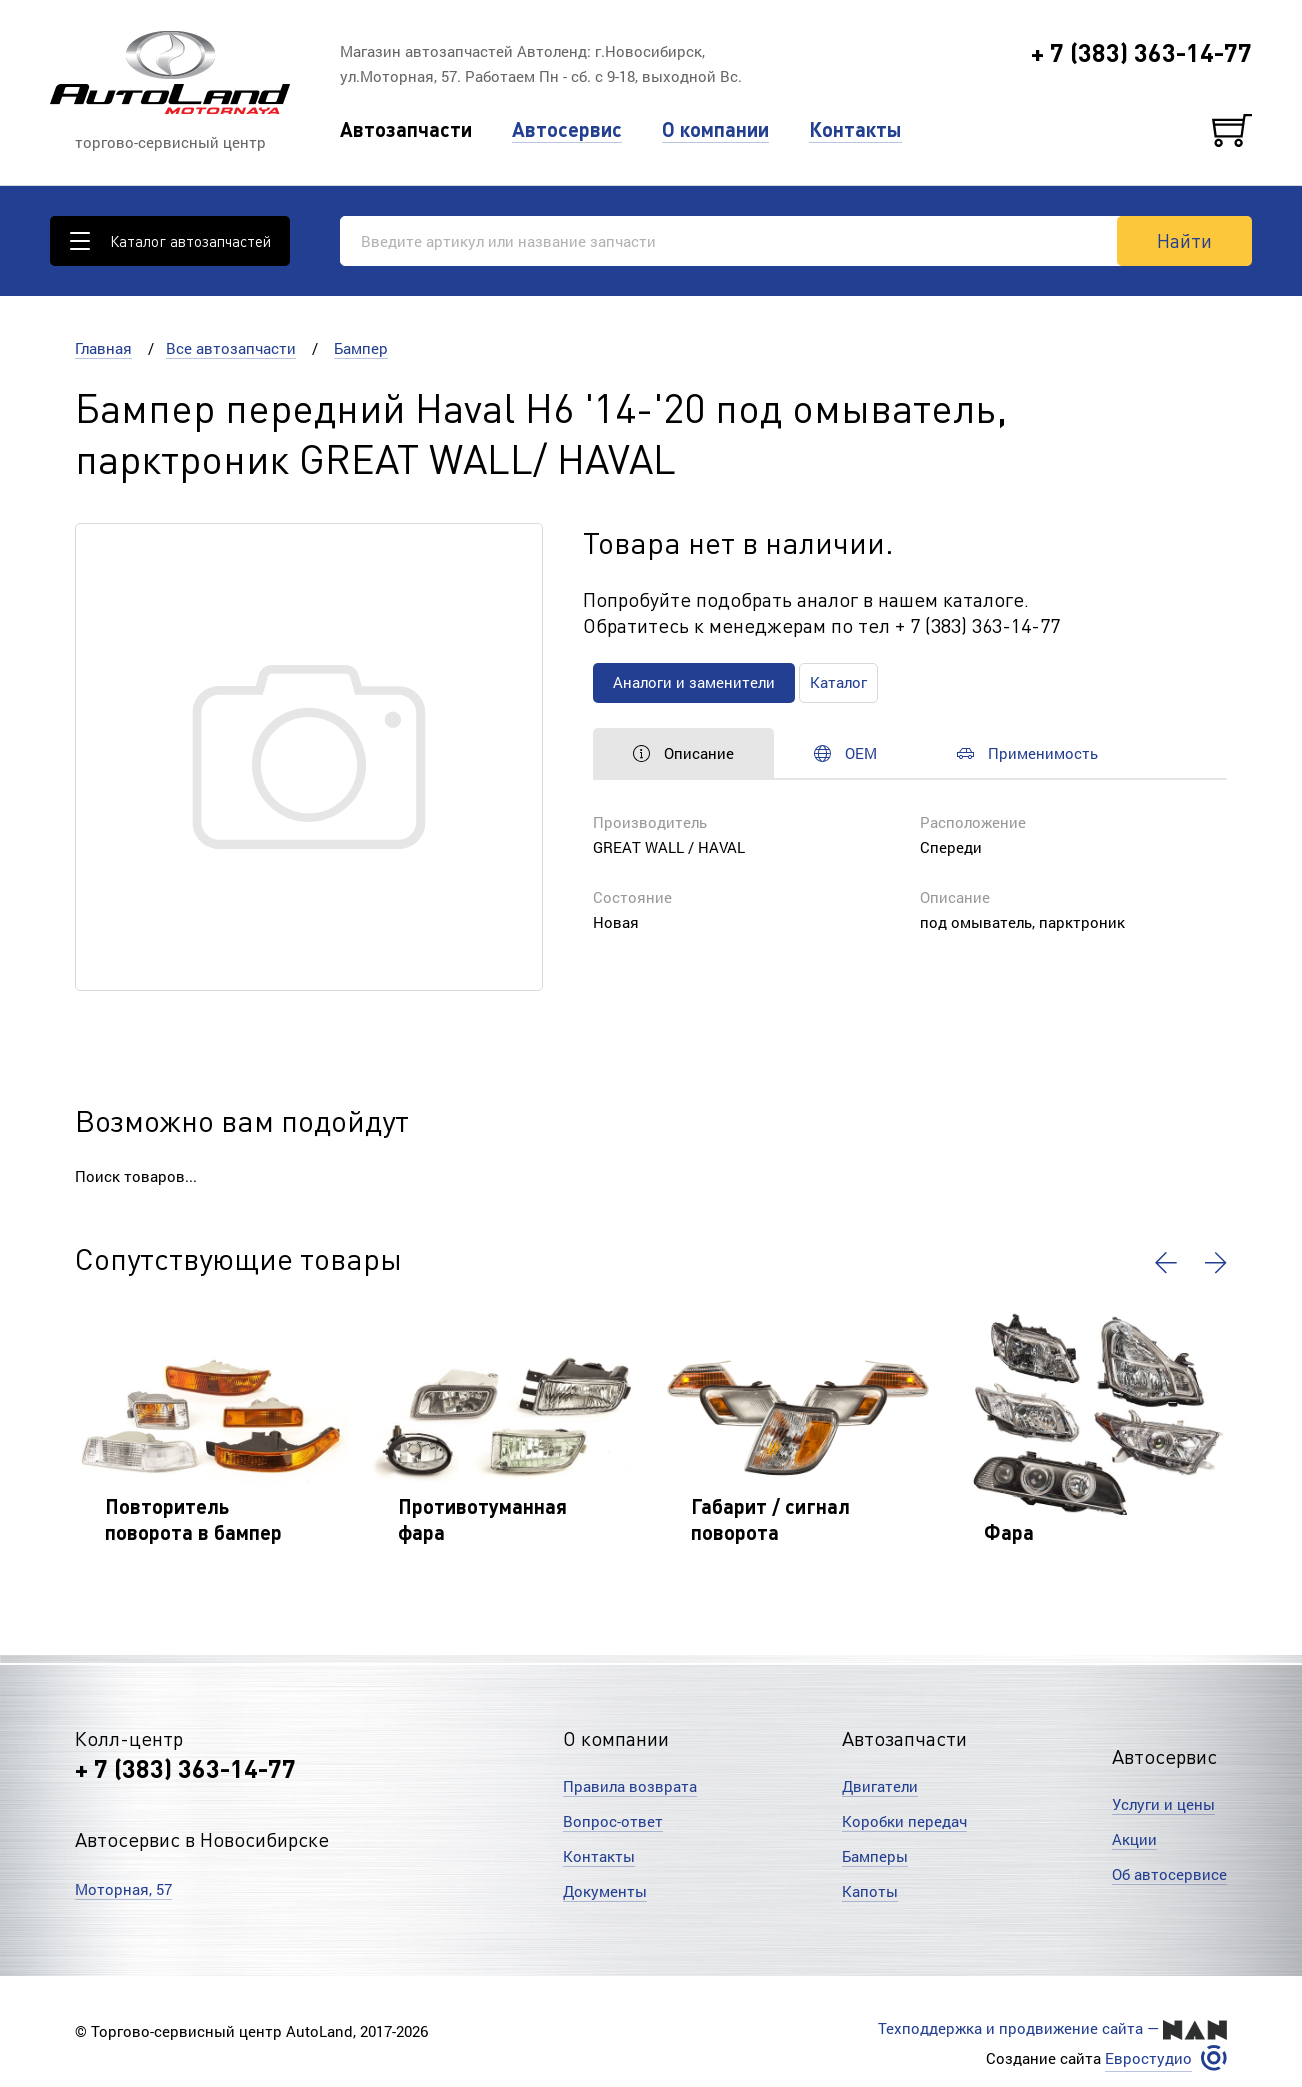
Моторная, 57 (123, 1889)
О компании (715, 129)
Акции (1134, 1839)
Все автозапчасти (231, 348)
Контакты (855, 129)
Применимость (1027, 753)
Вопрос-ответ (613, 1821)
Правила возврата (630, 1786)
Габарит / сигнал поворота (770, 1519)
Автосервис (567, 129)
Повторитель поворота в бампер (193, 1519)
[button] (1166, 1263)
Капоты (870, 1891)
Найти (1184, 240)
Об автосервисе (1169, 1874)
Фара (1009, 1532)
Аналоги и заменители (694, 682)
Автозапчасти (406, 129)
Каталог (838, 682)
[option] (211, 1438)
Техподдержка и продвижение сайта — (1052, 2029)
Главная (103, 348)
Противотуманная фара (482, 1519)
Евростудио (1148, 2058)
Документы (605, 1891)
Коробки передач (904, 1821)
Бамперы (875, 1856)
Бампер (361, 348)
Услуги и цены (1163, 1804)
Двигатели (880, 1786)
